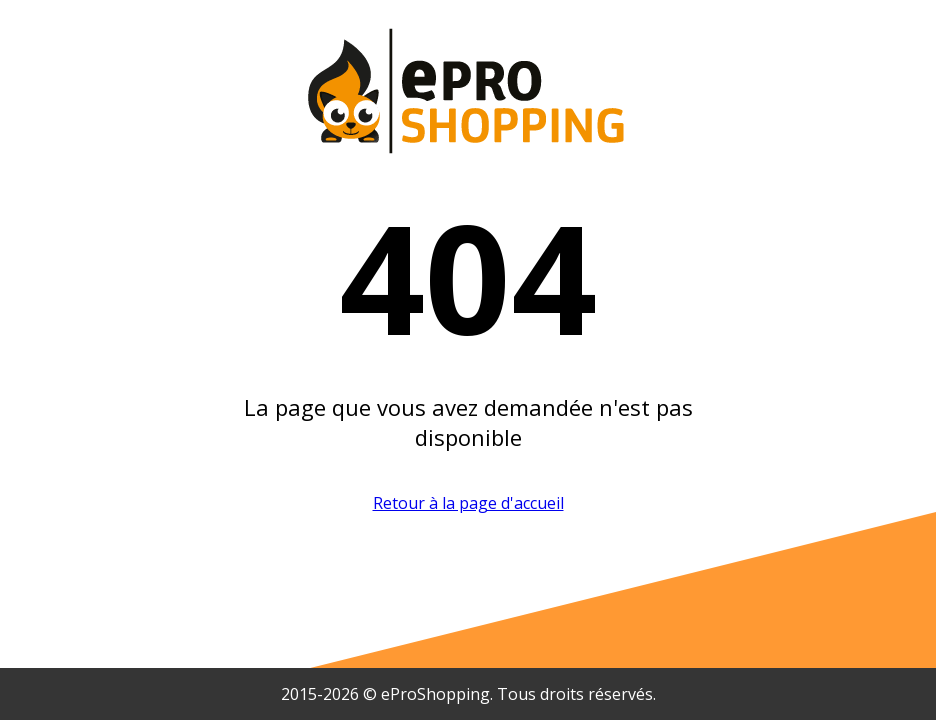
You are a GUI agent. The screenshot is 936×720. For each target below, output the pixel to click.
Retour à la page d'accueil (468, 503)
